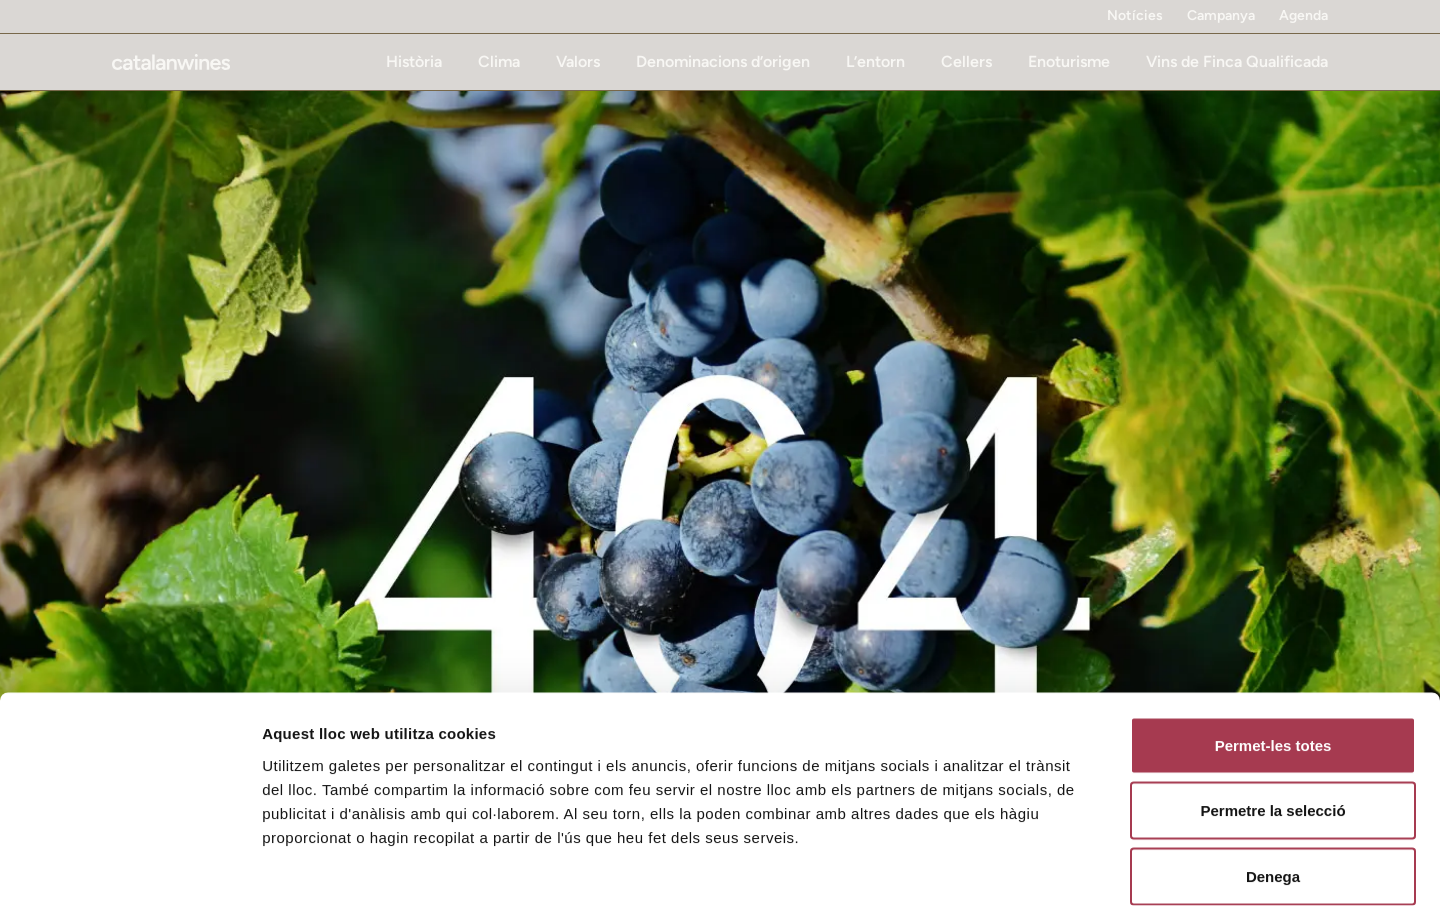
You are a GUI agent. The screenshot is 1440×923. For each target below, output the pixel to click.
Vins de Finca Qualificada (1237, 61)
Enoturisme (1069, 61)
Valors (578, 61)
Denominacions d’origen (723, 61)
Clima (499, 61)
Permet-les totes (1273, 660)
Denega (1273, 791)
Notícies (1135, 15)
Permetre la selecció (1272, 726)
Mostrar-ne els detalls (1151, 883)
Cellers (966, 61)
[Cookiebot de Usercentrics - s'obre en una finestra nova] (129, 884)
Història (414, 61)
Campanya (1221, 15)
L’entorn (875, 61)
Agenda (1303, 15)
